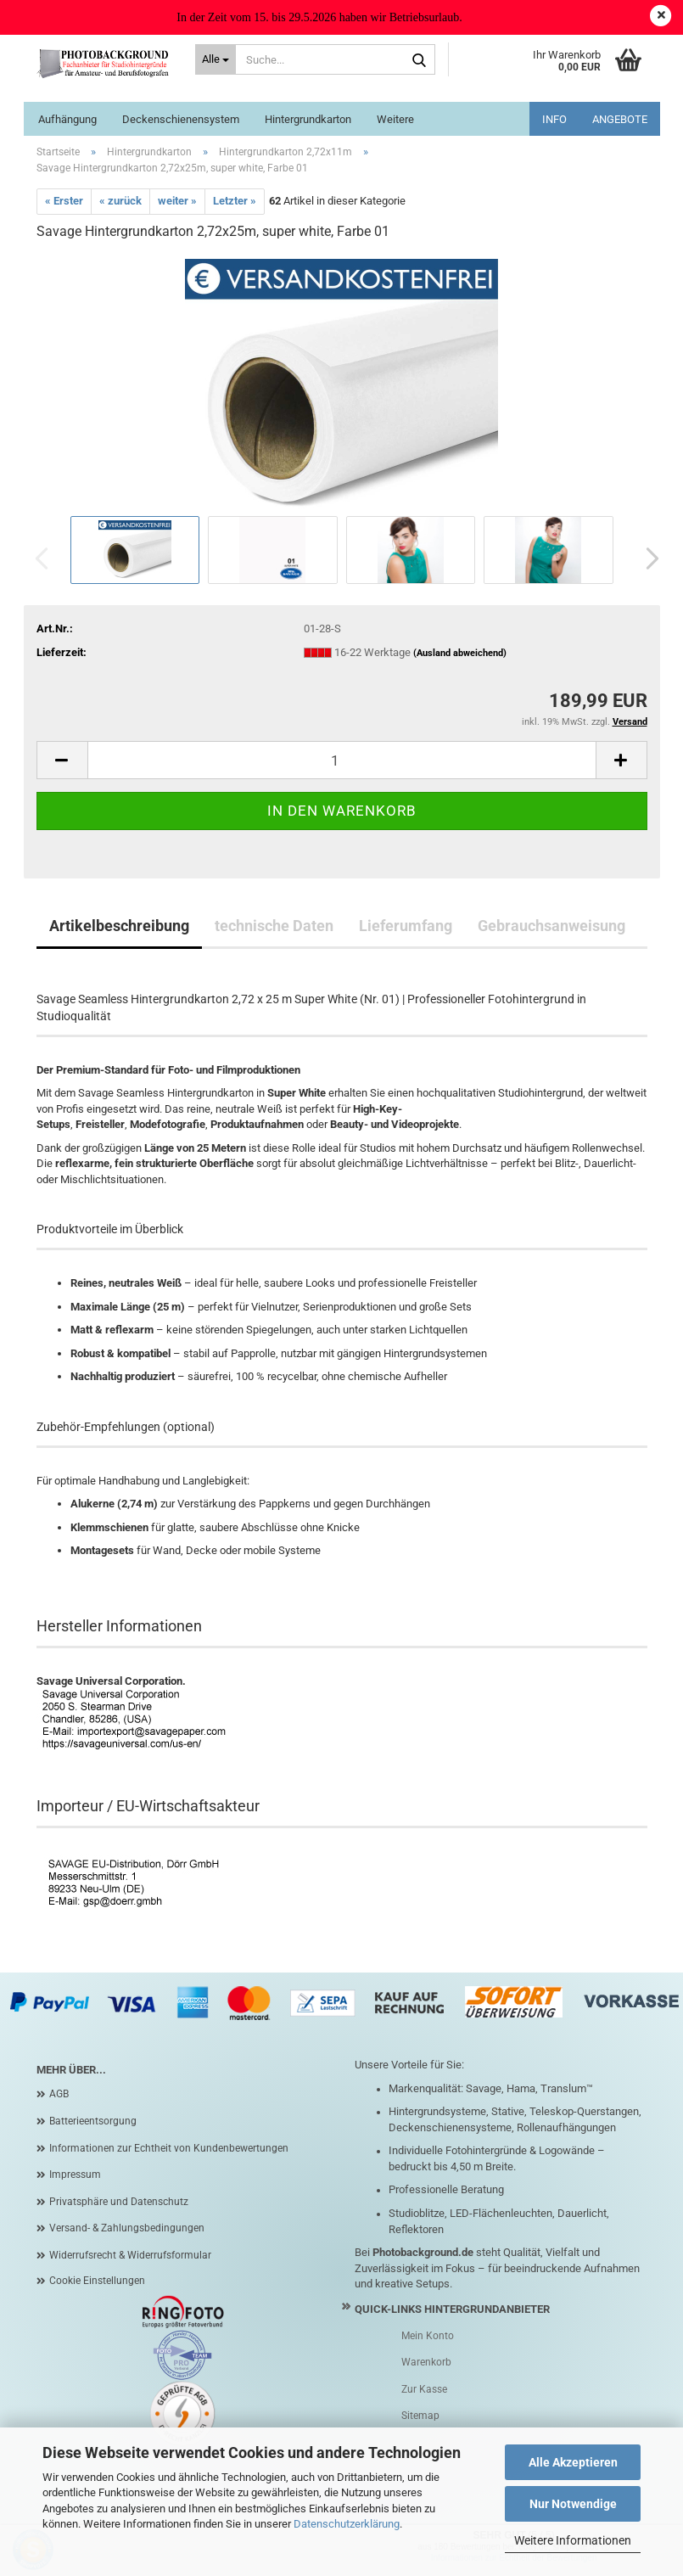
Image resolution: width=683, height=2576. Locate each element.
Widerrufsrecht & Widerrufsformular (130, 2255)
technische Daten (274, 925)
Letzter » (234, 200)
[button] (647, 558)
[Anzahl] (341, 760)
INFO (554, 119)
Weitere (395, 119)
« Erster (64, 200)
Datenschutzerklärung (347, 2523)
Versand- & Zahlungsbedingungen (126, 2228)
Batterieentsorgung (93, 2121)
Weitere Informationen (572, 2540)
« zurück (120, 200)
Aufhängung (67, 119)
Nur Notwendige (573, 2504)
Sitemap (420, 2416)
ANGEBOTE (619, 119)
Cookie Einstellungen (97, 2281)
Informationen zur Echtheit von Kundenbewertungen (168, 2148)
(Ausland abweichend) (460, 653)
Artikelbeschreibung (119, 925)
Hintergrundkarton (308, 119)
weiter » (177, 200)
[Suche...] (215, 59)
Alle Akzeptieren (573, 2462)
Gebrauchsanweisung (551, 925)
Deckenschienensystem (180, 119)
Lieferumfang (405, 925)
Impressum (75, 2174)
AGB (59, 2094)
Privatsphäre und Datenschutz (118, 2202)
